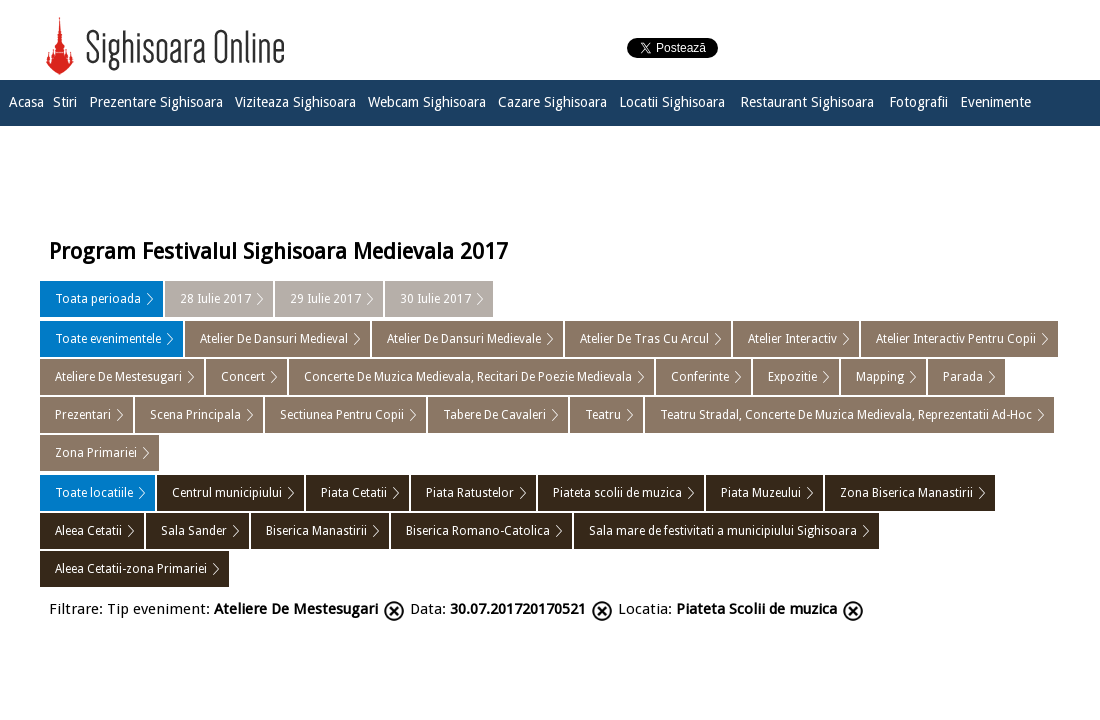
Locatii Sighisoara (672, 102)
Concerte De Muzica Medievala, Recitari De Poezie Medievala (468, 377)
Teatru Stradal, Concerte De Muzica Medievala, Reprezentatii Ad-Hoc (846, 415)
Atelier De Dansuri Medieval (274, 339)
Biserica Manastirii (316, 531)
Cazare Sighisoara (552, 102)
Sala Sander (194, 531)
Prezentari (83, 415)
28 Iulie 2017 (215, 299)
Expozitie (792, 377)
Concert (243, 377)
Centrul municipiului (227, 493)
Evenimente (995, 102)
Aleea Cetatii (88, 531)
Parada (963, 377)
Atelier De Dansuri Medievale (464, 339)
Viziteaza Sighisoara (295, 102)
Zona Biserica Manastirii (906, 493)
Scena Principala (195, 415)
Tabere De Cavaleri (494, 415)
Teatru (603, 415)
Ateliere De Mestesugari (118, 377)
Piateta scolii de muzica (617, 493)
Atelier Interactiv (792, 339)
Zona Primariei (96, 453)
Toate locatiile (94, 493)
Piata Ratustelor (470, 493)
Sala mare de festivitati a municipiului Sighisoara (723, 531)
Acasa (26, 102)
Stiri (65, 102)
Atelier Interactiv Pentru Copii (956, 339)
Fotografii (918, 102)
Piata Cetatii (354, 493)
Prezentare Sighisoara (156, 102)
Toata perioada (98, 299)
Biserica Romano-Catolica (478, 531)
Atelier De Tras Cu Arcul (644, 339)
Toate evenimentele (108, 339)
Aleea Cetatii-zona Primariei (131, 569)
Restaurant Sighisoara (807, 102)
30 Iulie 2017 (435, 299)
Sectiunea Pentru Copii (342, 415)
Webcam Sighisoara (427, 102)
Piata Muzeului (761, 493)
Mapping (880, 377)
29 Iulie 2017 (325, 299)
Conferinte (700, 377)
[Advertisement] (550, 177)
